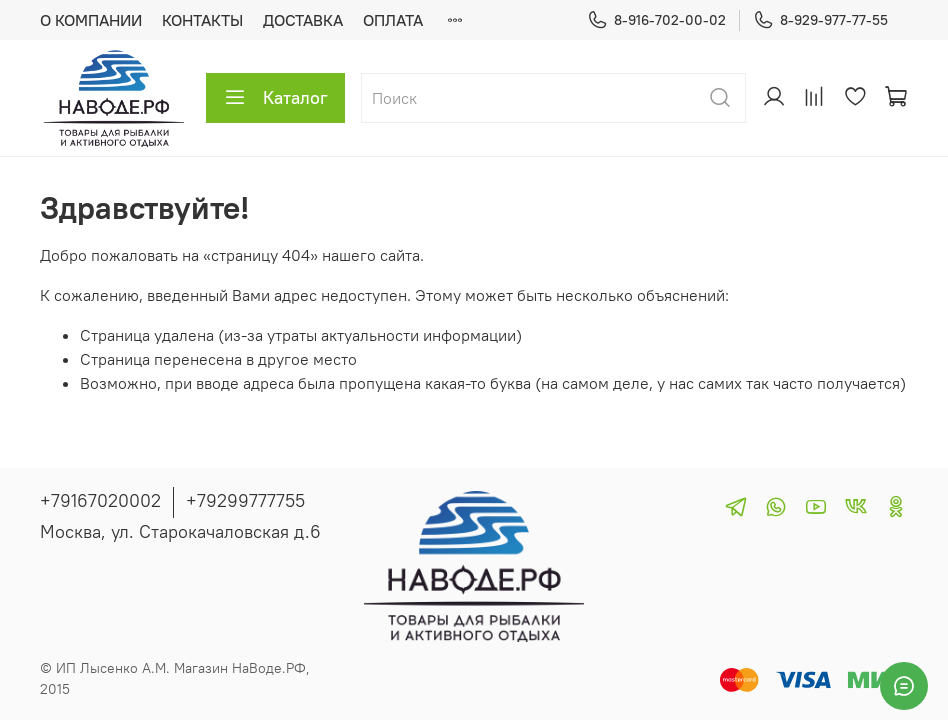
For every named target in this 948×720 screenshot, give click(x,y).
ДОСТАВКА (303, 20)
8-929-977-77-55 (820, 20)
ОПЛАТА (393, 20)
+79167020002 (100, 500)
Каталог (275, 98)
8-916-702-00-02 (656, 20)
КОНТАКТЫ (202, 20)
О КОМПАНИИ (91, 20)
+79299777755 (245, 500)
